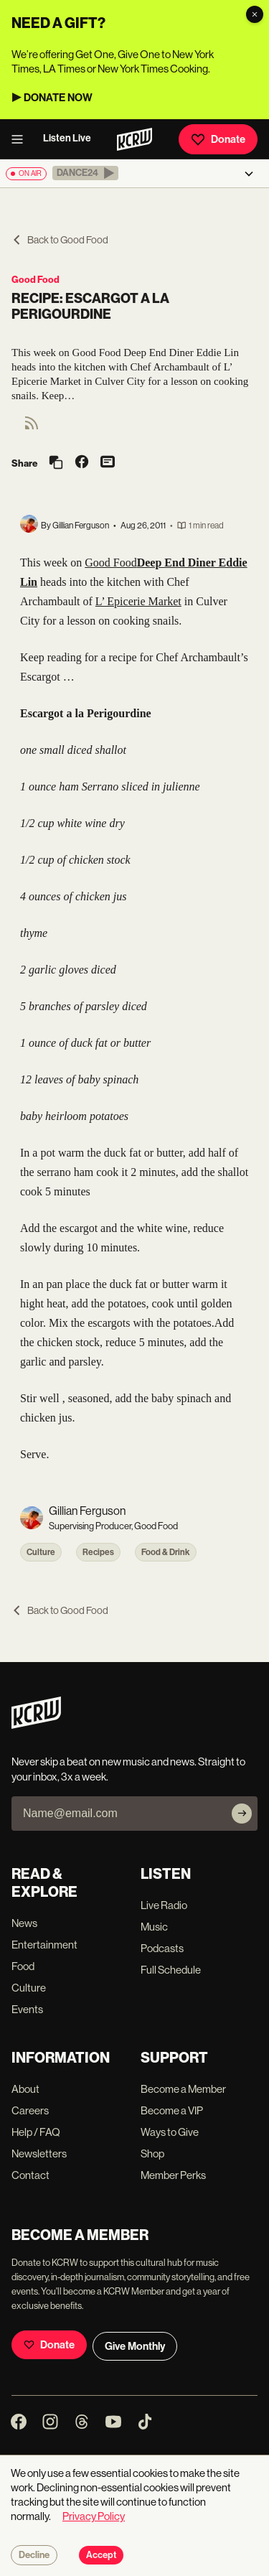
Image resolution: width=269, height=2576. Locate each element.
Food (22, 1966)
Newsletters (39, 2153)
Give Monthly (135, 2346)
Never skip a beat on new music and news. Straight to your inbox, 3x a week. (128, 1769)
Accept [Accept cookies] (101, 2555)
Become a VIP (172, 2110)
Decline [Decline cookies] (34, 2555)
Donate (218, 139)
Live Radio (164, 1905)
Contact (30, 2175)
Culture (41, 1552)
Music (154, 1927)
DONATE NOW (58, 97)
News (24, 1923)
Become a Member (183, 2089)
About (25, 2089)
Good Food (35, 279)
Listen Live (67, 138)
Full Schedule (171, 1970)
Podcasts (162, 1948)
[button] (85, 173)
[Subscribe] (242, 1813)
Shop (152, 2153)
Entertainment (44, 1944)
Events (27, 2009)
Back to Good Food (59, 240)
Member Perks (173, 2175)
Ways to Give (170, 2132)
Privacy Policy (93, 2516)
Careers (30, 2110)
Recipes (98, 1552)
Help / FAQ (35, 2132)
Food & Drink (165, 1552)
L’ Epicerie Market (138, 601)
